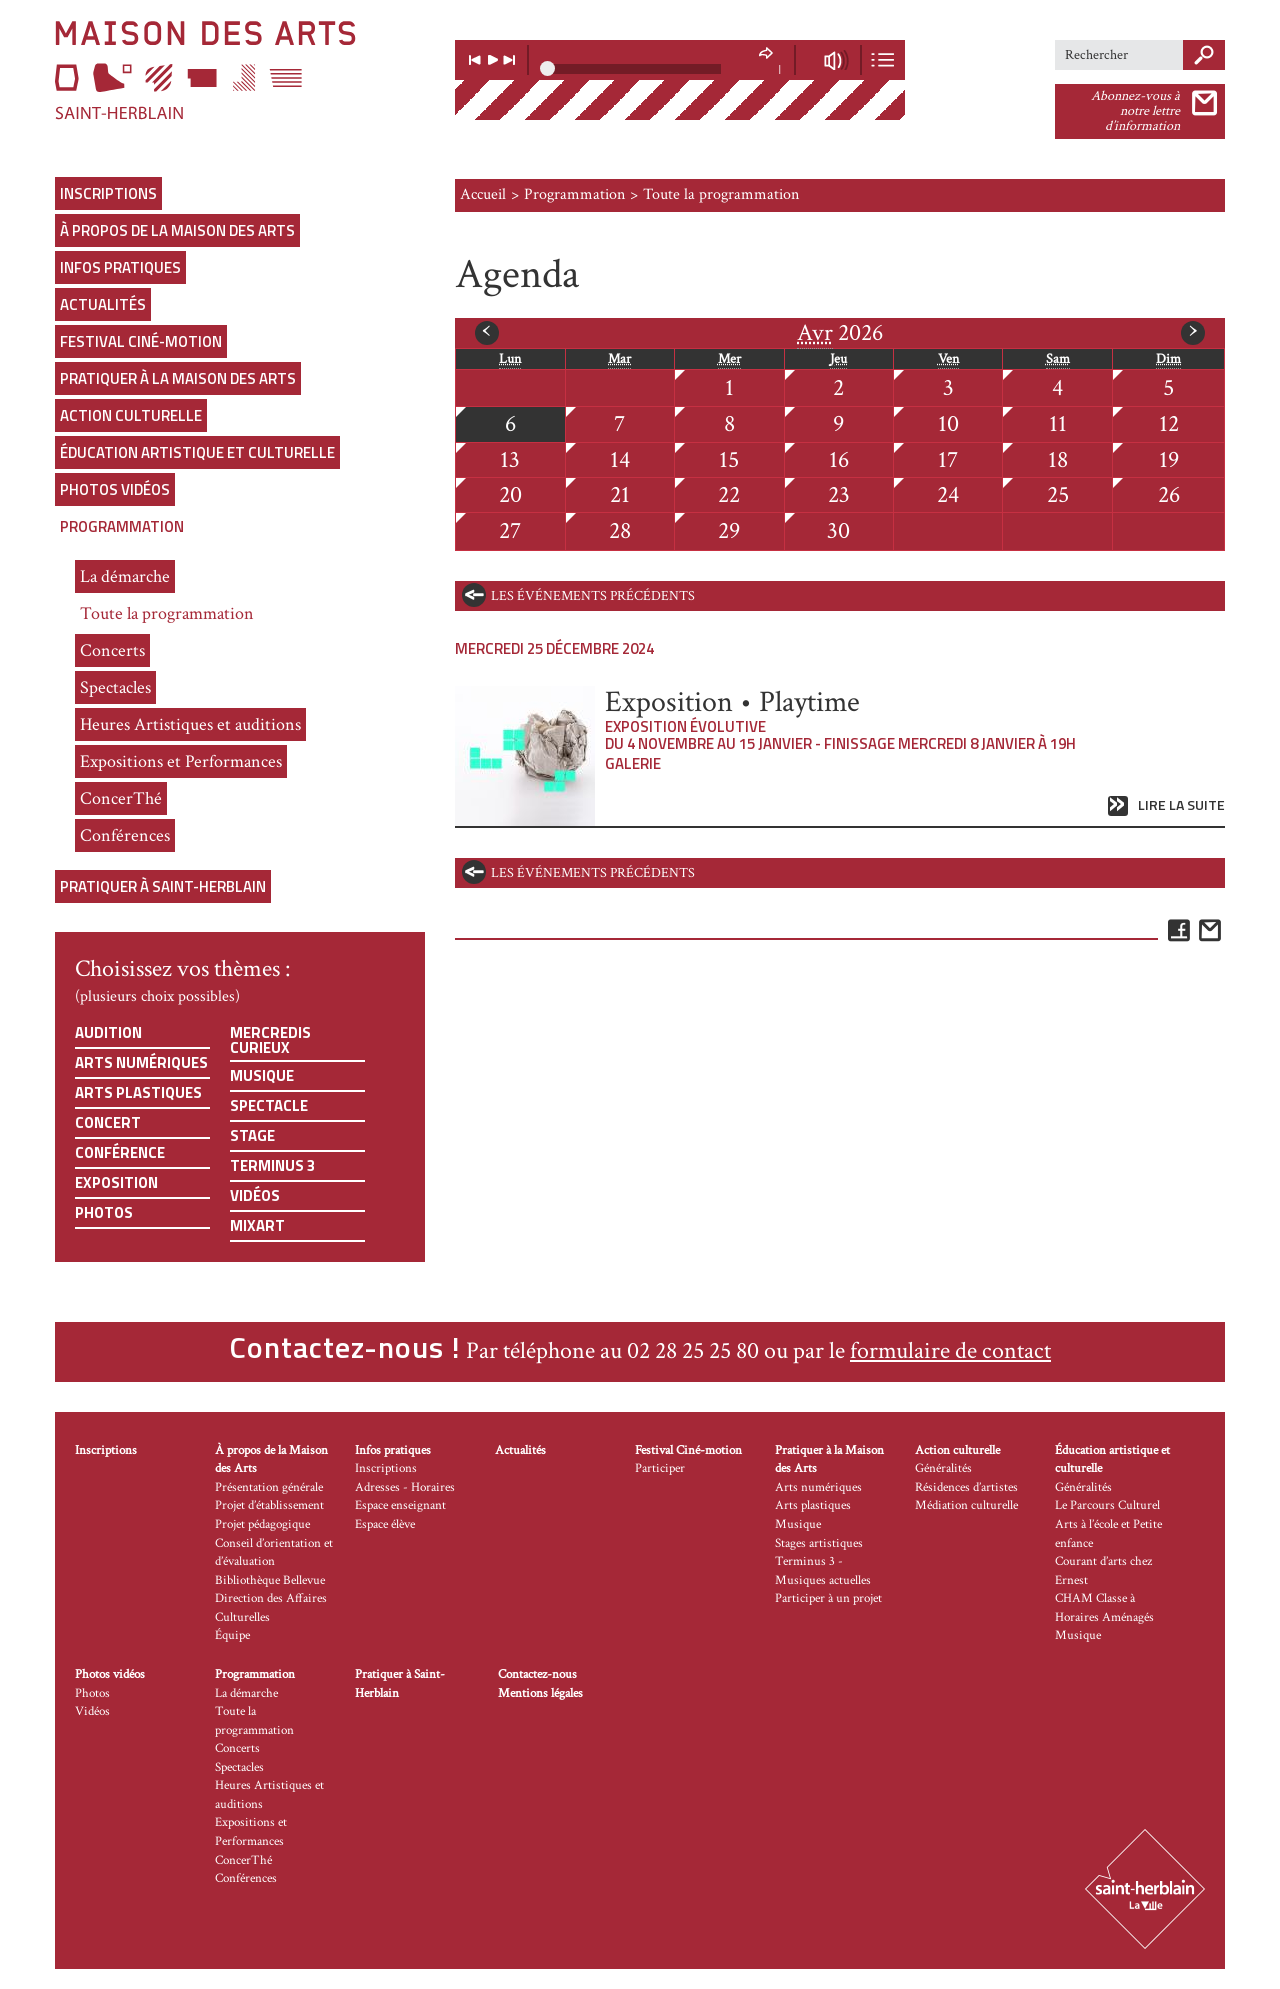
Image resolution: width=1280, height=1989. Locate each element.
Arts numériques (141, 1062)
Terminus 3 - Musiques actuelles (823, 1571)
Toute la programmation (167, 613)
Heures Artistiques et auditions (190, 724)
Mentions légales (540, 1693)
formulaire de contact (950, 1350)
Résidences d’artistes (966, 1487)
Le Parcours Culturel (1107, 1505)
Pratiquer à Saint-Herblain (163, 886)
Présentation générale (269, 1487)
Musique (262, 1075)
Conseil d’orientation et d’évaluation (274, 1553)
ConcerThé (121, 798)
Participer (660, 1468)
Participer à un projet (828, 1598)
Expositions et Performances (181, 761)
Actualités (103, 304)
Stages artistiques (819, 1543)
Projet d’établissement (269, 1505)
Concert (108, 1122)
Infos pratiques (120, 267)
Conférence (120, 1152)
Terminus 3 (272, 1165)
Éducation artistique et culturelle (197, 452)
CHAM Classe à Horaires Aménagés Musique (1104, 1617)
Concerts (112, 650)
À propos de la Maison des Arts (177, 230)
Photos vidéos (115, 489)
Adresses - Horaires (405, 1487)
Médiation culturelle (966, 1505)
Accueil (483, 194)
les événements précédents (593, 596)
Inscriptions (108, 193)
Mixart (257, 1225)
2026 (840, 333)
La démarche (125, 576)
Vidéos (255, 1195)
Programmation (122, 526)
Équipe (232, 1635)
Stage (252, 1135)
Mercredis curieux (270, 1040)
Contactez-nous (537, 1674)
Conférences (125, 835)
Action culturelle (131, 415)
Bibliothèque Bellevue (270, 1580)
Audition (108, 1032)
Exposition (116, 1182)
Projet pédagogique (262, 1524)
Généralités (943, 1468)
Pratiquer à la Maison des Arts (178, 378)
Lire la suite (1181, 805)
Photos (104, 1212)
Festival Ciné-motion (141, 341)
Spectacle (269, 1105)
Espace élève (385, 1524)
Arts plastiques (138, 1092)
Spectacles (115, 687)
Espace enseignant (400, 1505)
